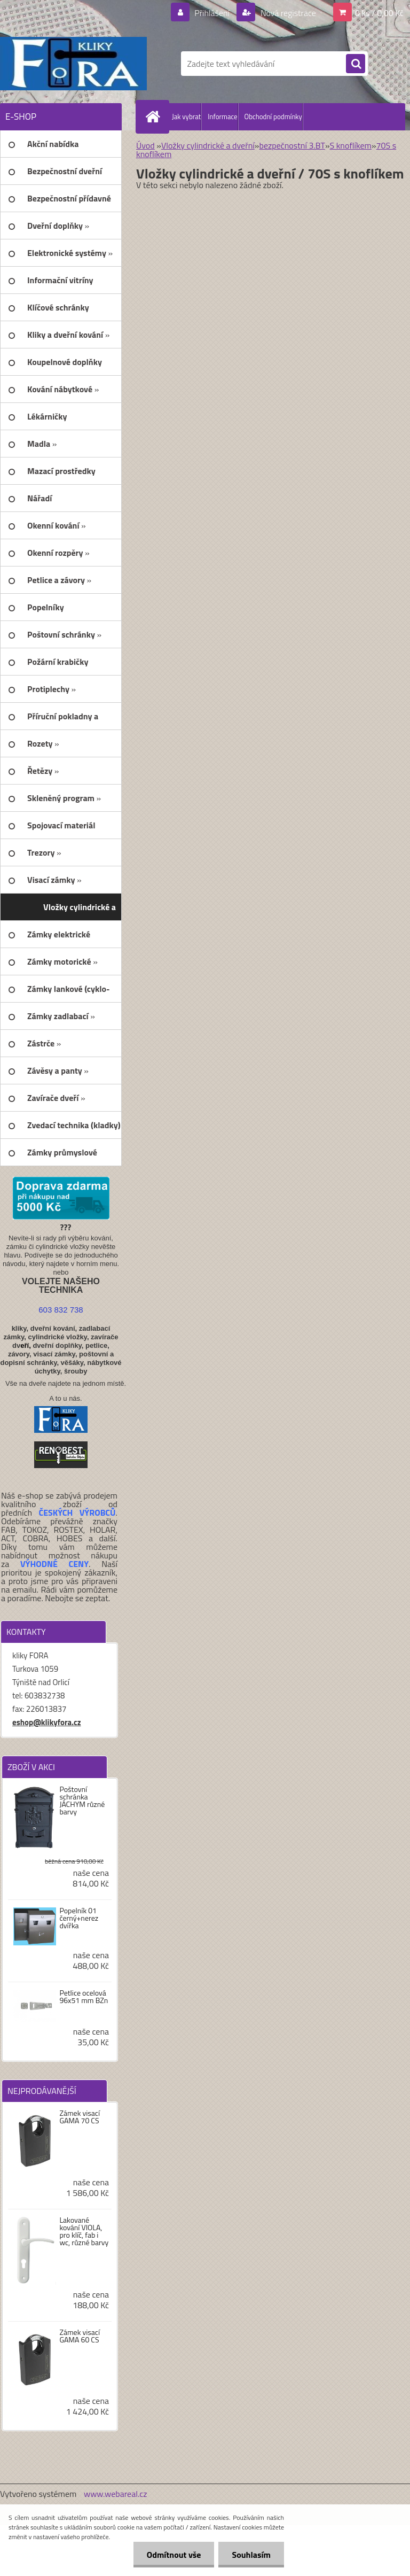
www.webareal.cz (115, 2493)
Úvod (145, 145)
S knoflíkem (351, 145)
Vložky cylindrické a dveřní (208, 145)
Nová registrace (287, 12)
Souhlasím (251, 2554)
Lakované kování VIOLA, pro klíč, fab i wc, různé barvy (83, 2231)
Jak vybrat (186, 116)
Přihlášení (212, 12)
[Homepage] (155, 116)
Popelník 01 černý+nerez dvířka (78, 1918)
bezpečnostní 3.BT (292, 145)
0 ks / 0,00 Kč (379, 12)
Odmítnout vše (174, 2554)
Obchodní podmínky (273, 116)
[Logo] (73, 63)
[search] (355, 64)
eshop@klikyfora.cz (46, 1722)
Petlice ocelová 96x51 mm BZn (83, 1996)
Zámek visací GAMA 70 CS (79, 2116)
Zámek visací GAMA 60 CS (79, 2336)
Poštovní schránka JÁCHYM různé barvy (82, 1800)
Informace (222, 116)
